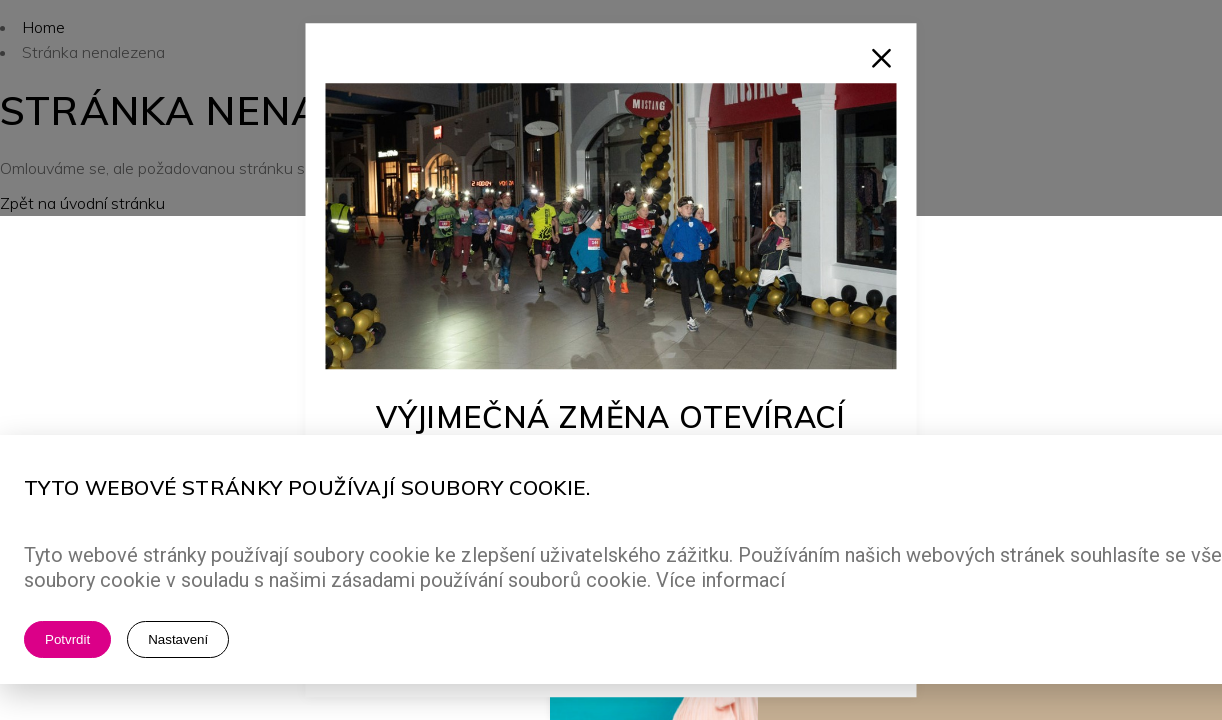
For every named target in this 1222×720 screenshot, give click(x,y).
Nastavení (178, 639)
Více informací (720, 580)
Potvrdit (67, 639)
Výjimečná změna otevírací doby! (611, 433)
